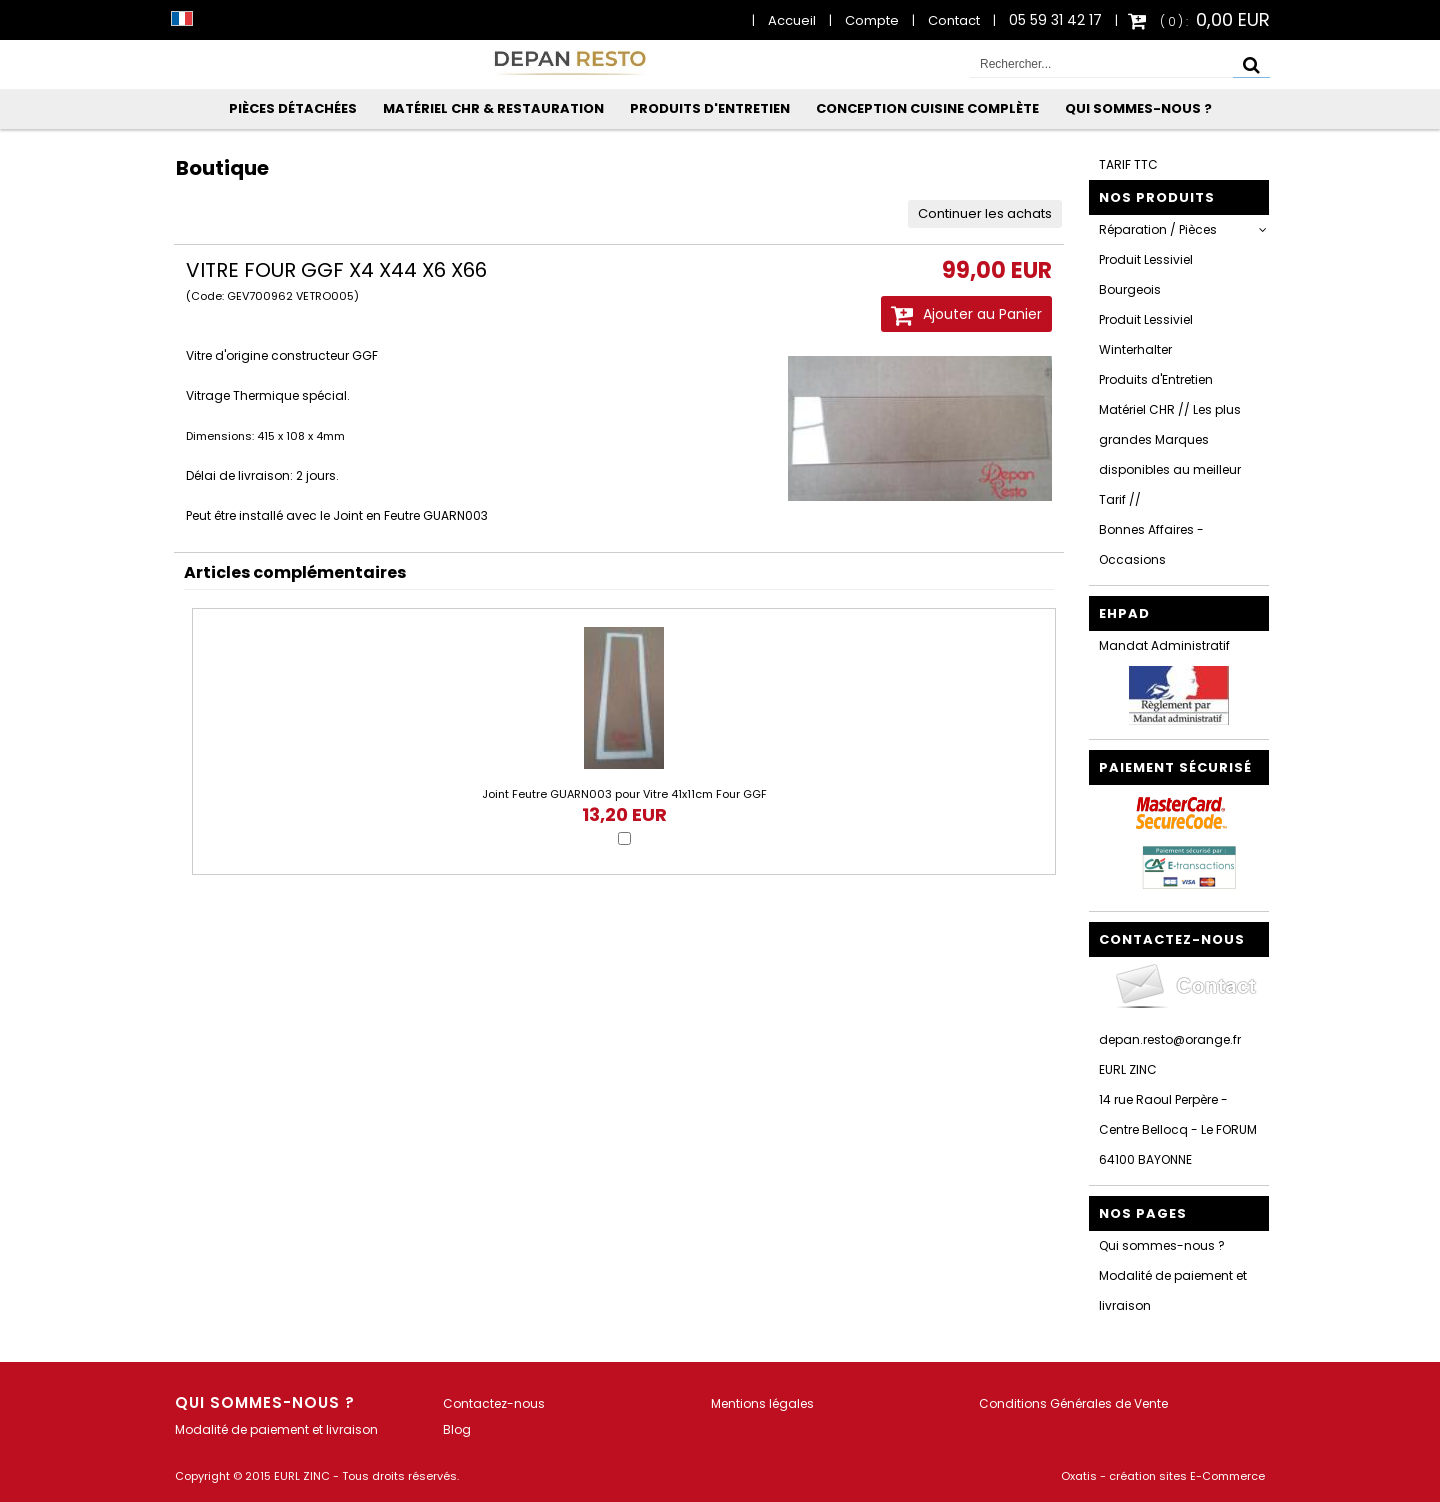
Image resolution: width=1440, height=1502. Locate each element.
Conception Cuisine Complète (927, 108)
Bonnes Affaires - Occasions (1151, 544)
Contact (954, 20)
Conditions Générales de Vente (1073, 1403)
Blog (457, 1429)
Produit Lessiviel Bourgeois (1146, 274)
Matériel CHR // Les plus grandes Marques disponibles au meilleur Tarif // (1170, 454)
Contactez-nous (494, 1403)
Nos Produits (1157, 197)
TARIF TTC (1128, 164)
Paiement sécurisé (1175, 767)
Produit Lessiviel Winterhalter (1146, 334)
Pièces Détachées (293, 108)
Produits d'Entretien (710, 108)
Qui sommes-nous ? (1138, 108)
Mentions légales (762, 1403)
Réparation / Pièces (1158, 229)
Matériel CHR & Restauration (493, 108)
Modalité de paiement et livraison (1173, 1290)
